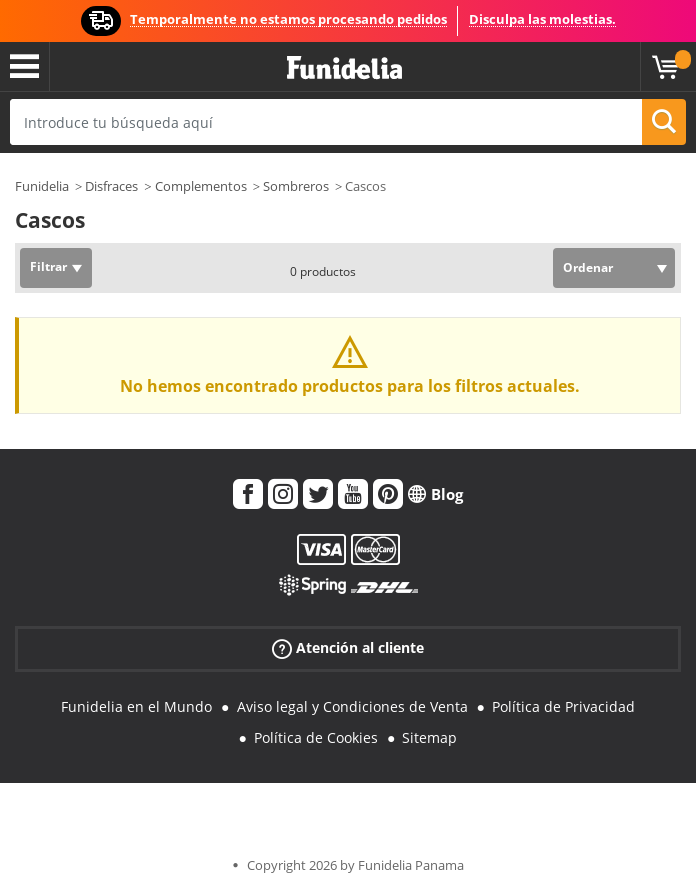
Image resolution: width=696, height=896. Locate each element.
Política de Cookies (316, 737)
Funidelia (42, 186)
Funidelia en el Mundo (136, 706)
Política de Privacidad (563, 706)
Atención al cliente (348, 648)
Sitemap (429, 737)
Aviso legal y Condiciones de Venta (352, 706)
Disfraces (111, 186)
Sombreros (296, 186)
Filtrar (48, 266)
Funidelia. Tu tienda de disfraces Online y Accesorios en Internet (344, 68)
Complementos (201, 186)
